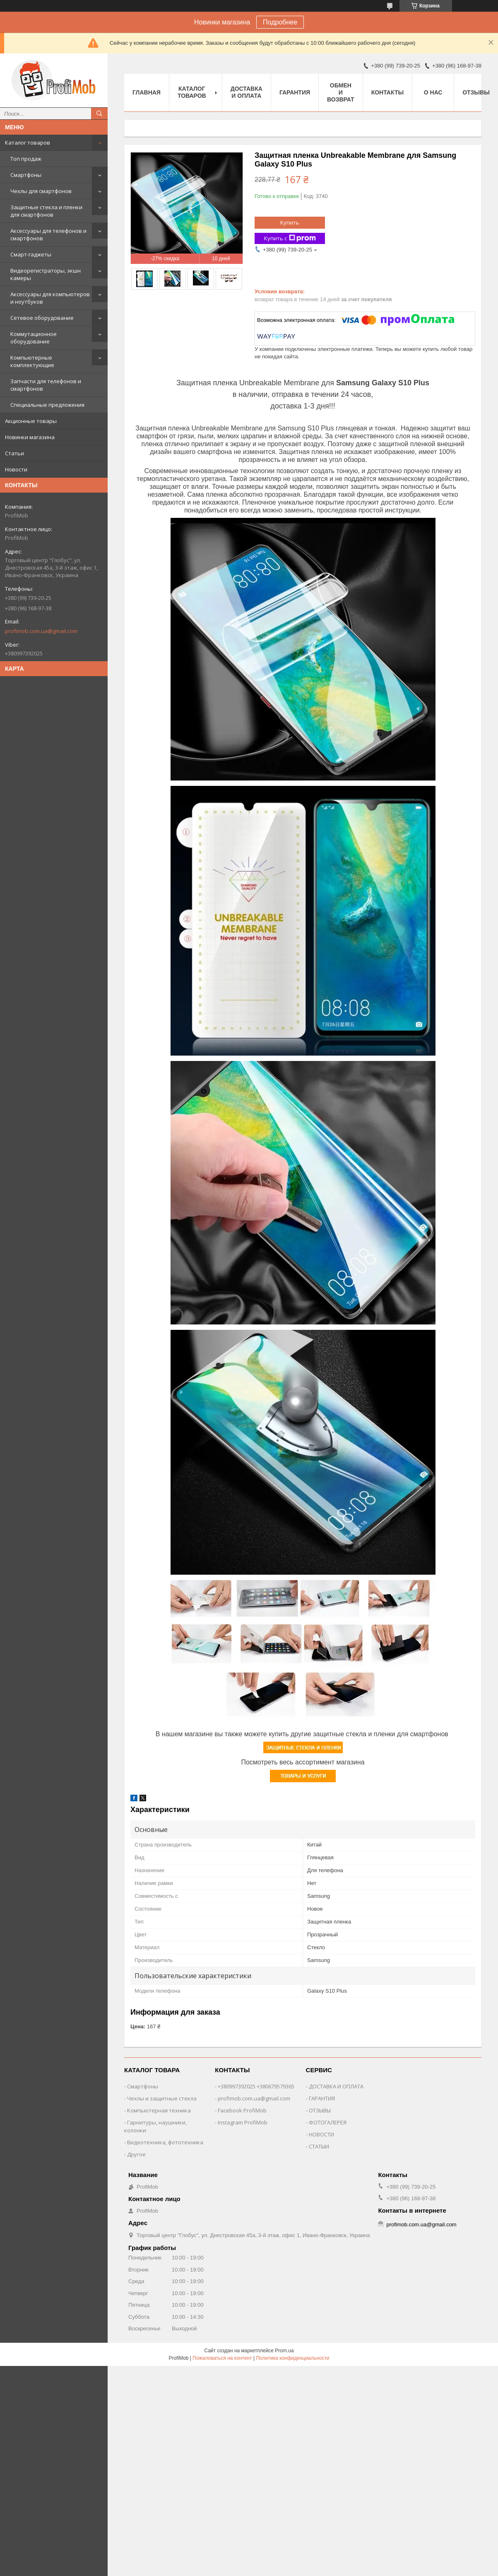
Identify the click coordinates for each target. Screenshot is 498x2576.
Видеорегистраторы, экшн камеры (45, 274)
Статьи (14, 453)
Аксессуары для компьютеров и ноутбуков (50, 297)
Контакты (387, 92)
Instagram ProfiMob (242, 2122)
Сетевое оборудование (42, 317)
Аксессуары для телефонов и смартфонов (48, 234)
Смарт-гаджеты (30, 254)
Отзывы (476, 92)
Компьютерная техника (159, 2110)
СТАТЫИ (319, 2146)
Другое (136, 2154)
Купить (289, 222)
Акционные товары (31, 421)
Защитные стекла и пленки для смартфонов (46, 210)
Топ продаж (25, 158)
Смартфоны (25, 175)
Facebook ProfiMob (242, 2110)
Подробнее (280, 22)
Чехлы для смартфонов (41, 191)
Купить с (290, 238)
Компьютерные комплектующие (32, 361)
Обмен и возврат (340, 92)
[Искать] (99, 113)
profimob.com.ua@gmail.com (41, 631)
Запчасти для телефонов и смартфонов (45, 384)
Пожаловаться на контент (222, 2358)
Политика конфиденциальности (292, 2358)
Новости (16, 469)
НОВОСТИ (321, 2134)
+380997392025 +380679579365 (256, 2086)
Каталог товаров (27, 142)
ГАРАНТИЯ (322, 2098)
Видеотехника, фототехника (165, 2142)
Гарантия (294, 92)
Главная (146, 92)
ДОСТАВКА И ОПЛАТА (336, 2086)
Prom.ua (284, 2351)
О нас (433, 92)
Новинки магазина (30, 437)
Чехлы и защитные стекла (162, 2098)
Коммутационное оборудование (33, 337)
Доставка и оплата (246, 92)
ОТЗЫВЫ (320, 2110)
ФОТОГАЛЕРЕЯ (327, 2122)
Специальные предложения (47, 404)
